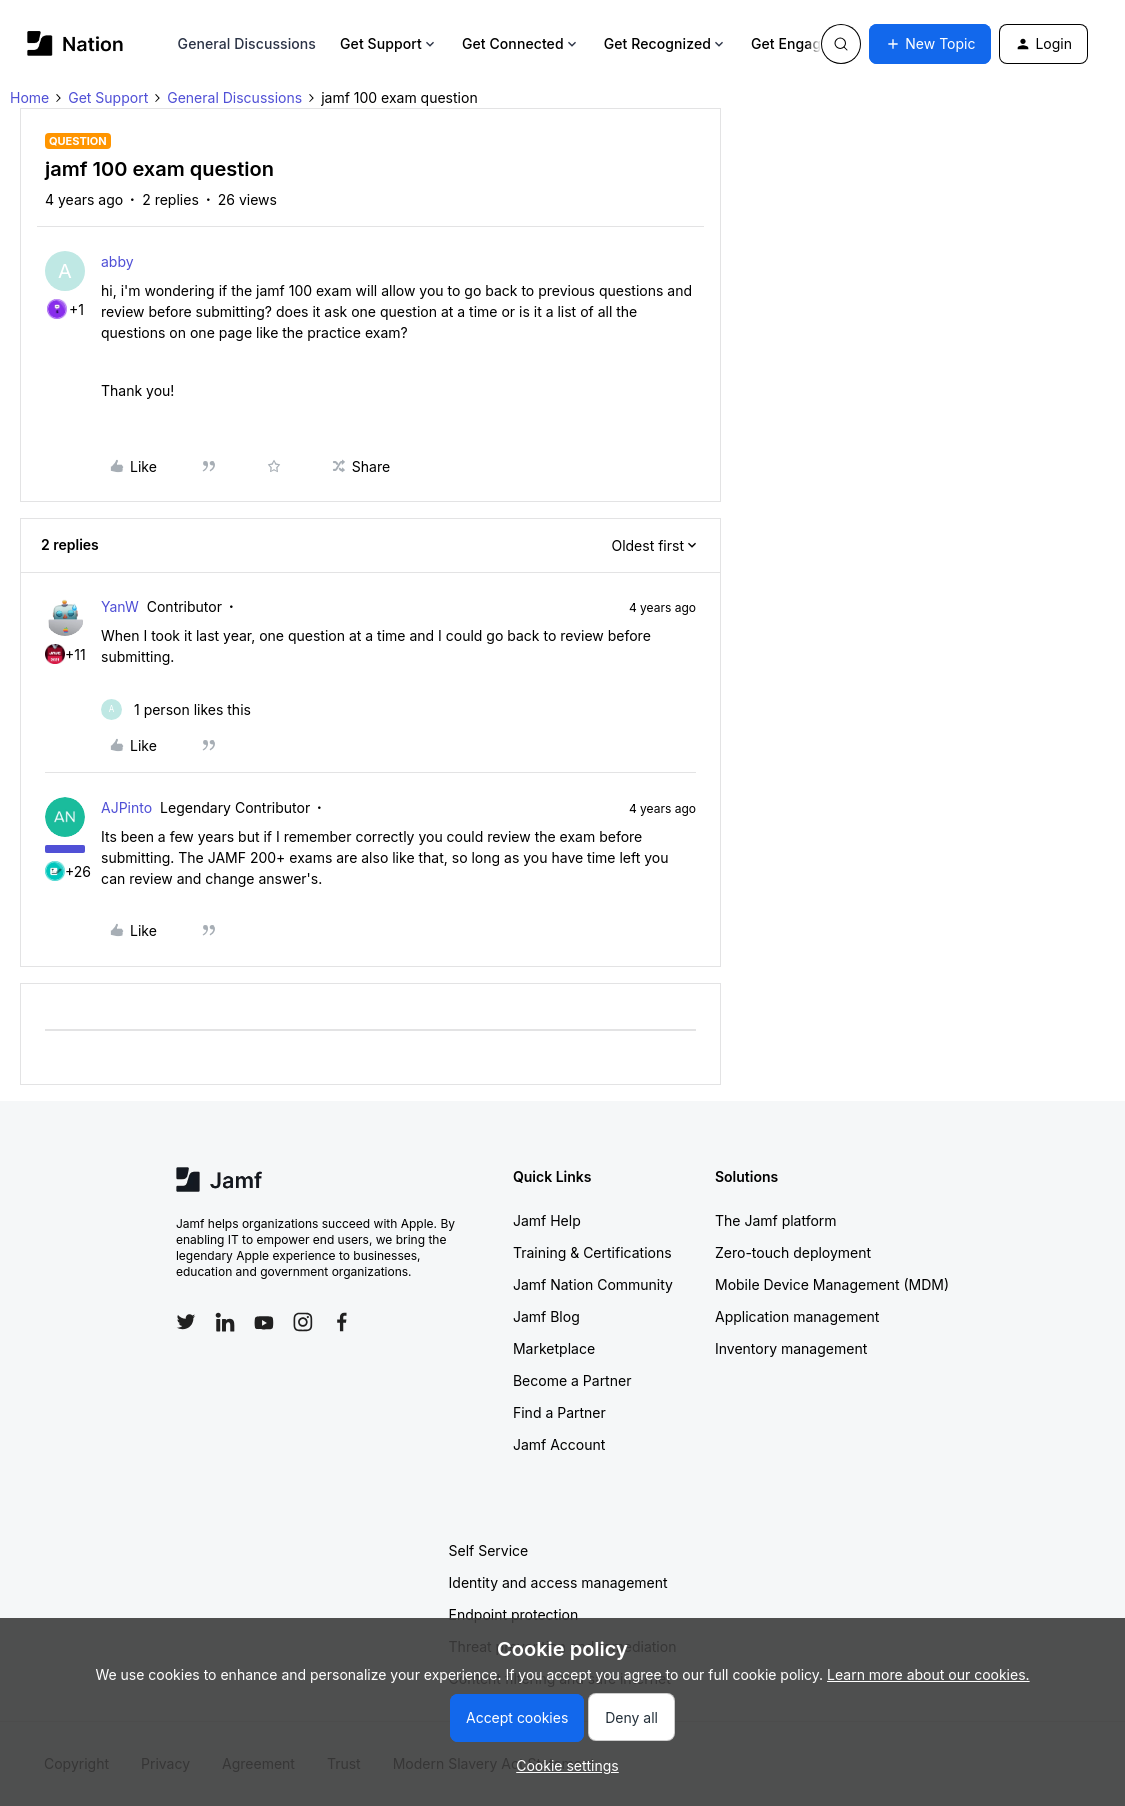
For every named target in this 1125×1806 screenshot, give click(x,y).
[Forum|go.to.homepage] (75, 43)
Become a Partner (572, 1380)
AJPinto (126, 807)
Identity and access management (558, 1582)
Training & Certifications (592, 1252)
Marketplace (554, 1348)
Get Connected (521, 43)
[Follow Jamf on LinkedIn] (225, 1322)
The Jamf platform (776, 1220)
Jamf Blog (546, 1316)
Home (29, 97)
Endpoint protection (514, 1614)
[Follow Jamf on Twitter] (186, 1322)
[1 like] (176, 709)
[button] (930, 44)
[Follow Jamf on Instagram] (303, 1322)
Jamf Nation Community (593, 1284)
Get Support (389, 43)
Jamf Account (559, 1444)
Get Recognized (665, 43)
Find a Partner (559, 1412)
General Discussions (247, 43)
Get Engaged (802, 43)
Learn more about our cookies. (928, 1674)
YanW (120, 606)
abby (117, 261)
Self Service (489, 1550)
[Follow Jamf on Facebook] (342, 1322)
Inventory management (791, 1348)
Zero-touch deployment (793, 1252)
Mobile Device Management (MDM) (832, 1284)
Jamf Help (547, 1220)
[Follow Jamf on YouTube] (264, 1322)
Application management (797, 1316)
